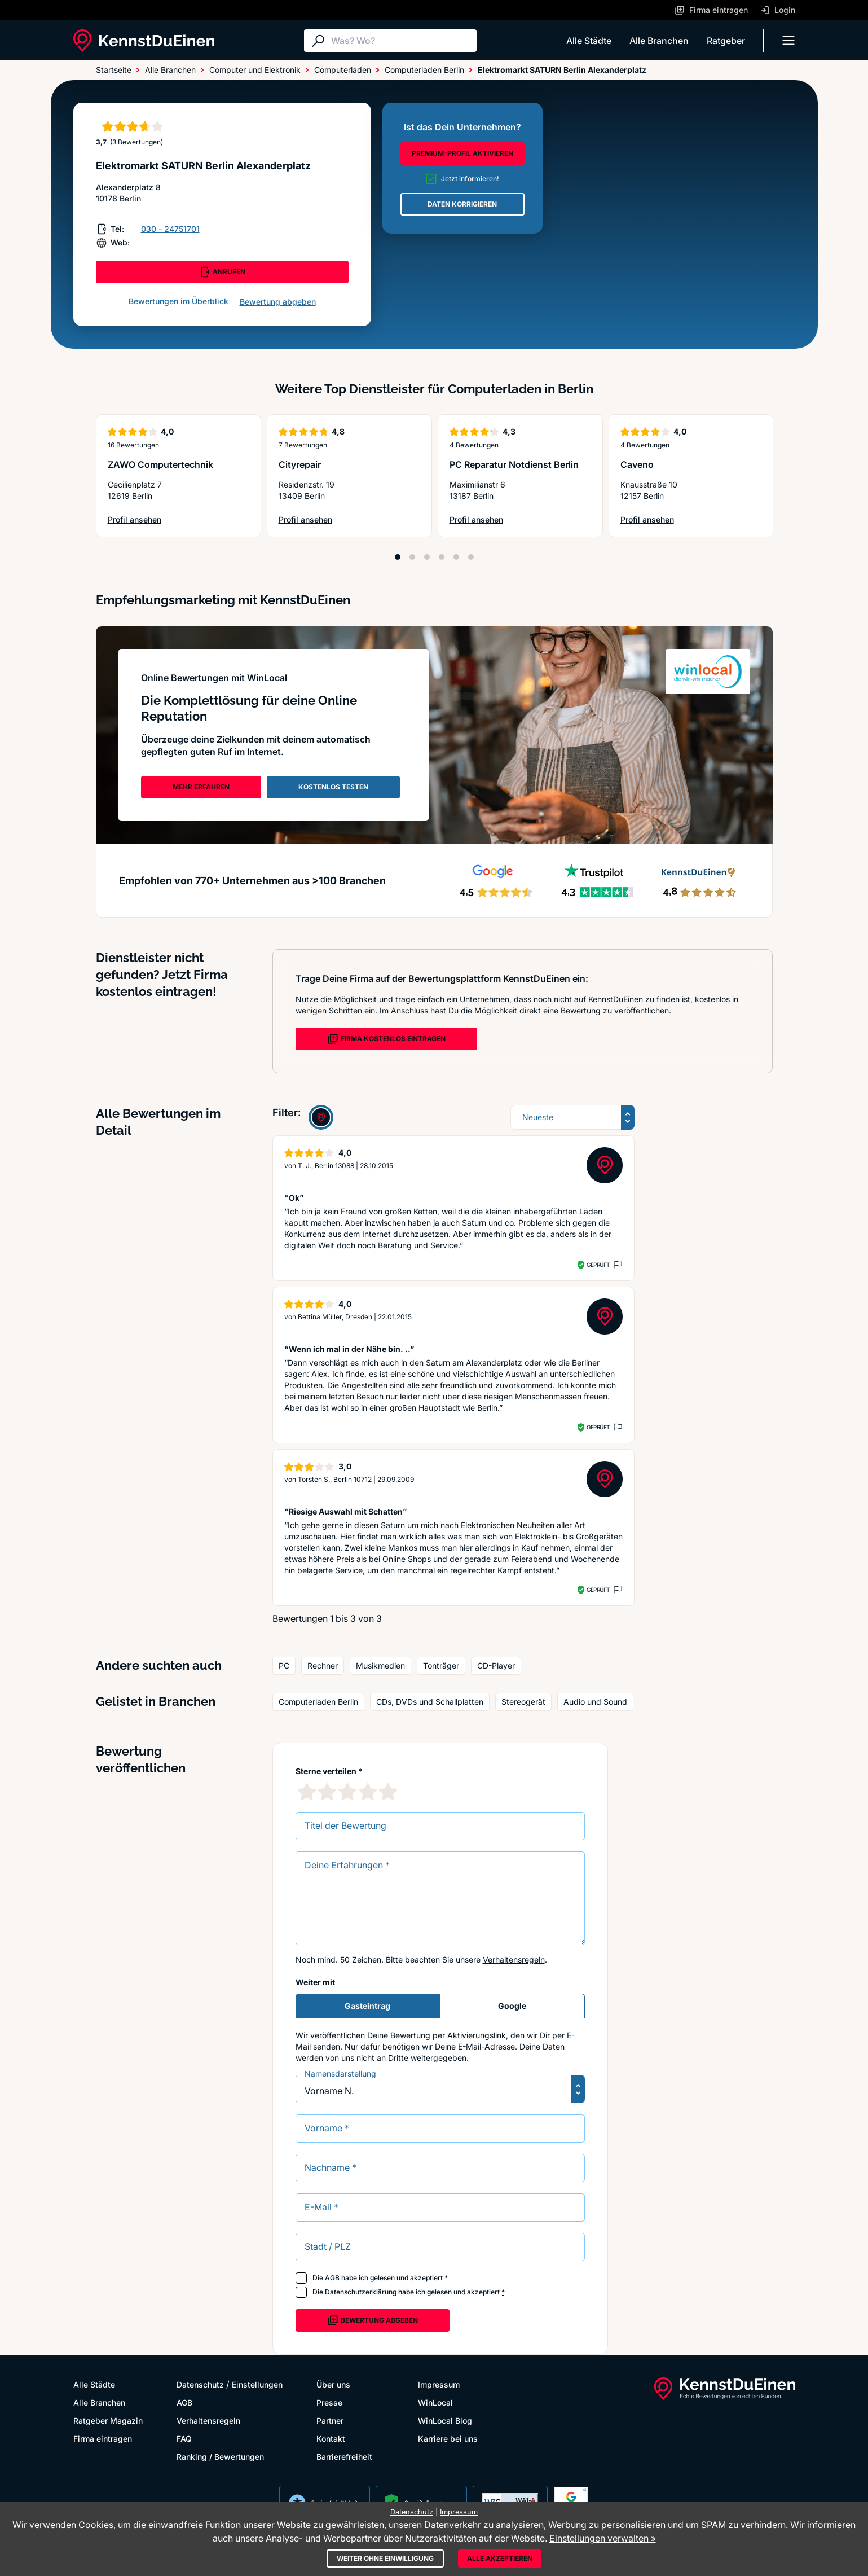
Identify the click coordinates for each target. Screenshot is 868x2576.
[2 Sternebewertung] (327, 1792)
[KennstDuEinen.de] (143, 40)
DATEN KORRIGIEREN (462, 204)
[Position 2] (412, 557)
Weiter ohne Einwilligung (385, 2558)
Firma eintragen (102, 2438)
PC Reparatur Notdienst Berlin (514, 464)
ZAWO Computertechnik (160, 464)
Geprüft (598, 1264)
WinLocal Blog (445, 2420)
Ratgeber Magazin (108, 2420)
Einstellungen (257, 2384)
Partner (329, 2420)
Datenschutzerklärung (360, 2292)
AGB (332, 2278)
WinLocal (435, 2402)
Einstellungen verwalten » (602, 2538)
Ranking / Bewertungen (220, 2456)
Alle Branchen (659, 40)
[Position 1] (397, 557)
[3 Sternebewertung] (347, 1792)
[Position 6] (471, 557)
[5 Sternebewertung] (388, 1792)
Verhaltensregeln (514, 1959)
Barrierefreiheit (344, 2456)
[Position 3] (427, 557)
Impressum (439, 2384)
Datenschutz (200, 2384)
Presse (329, 2402)
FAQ (184, 2438)
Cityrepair (300, 464)
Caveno (637, 464)
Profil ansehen (155, 520)
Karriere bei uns (448, 2438)
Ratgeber (726, 40)
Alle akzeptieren (499, 2558)
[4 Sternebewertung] (368, 1792)
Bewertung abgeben (278, 301)
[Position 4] (441, 557)
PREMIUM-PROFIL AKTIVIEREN (462, 153)
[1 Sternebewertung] (307, 1792)
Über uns (333, 2384)
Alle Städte (588, 40)
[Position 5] (456, 557)
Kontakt (330, 2438)
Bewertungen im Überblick (178, 301)
